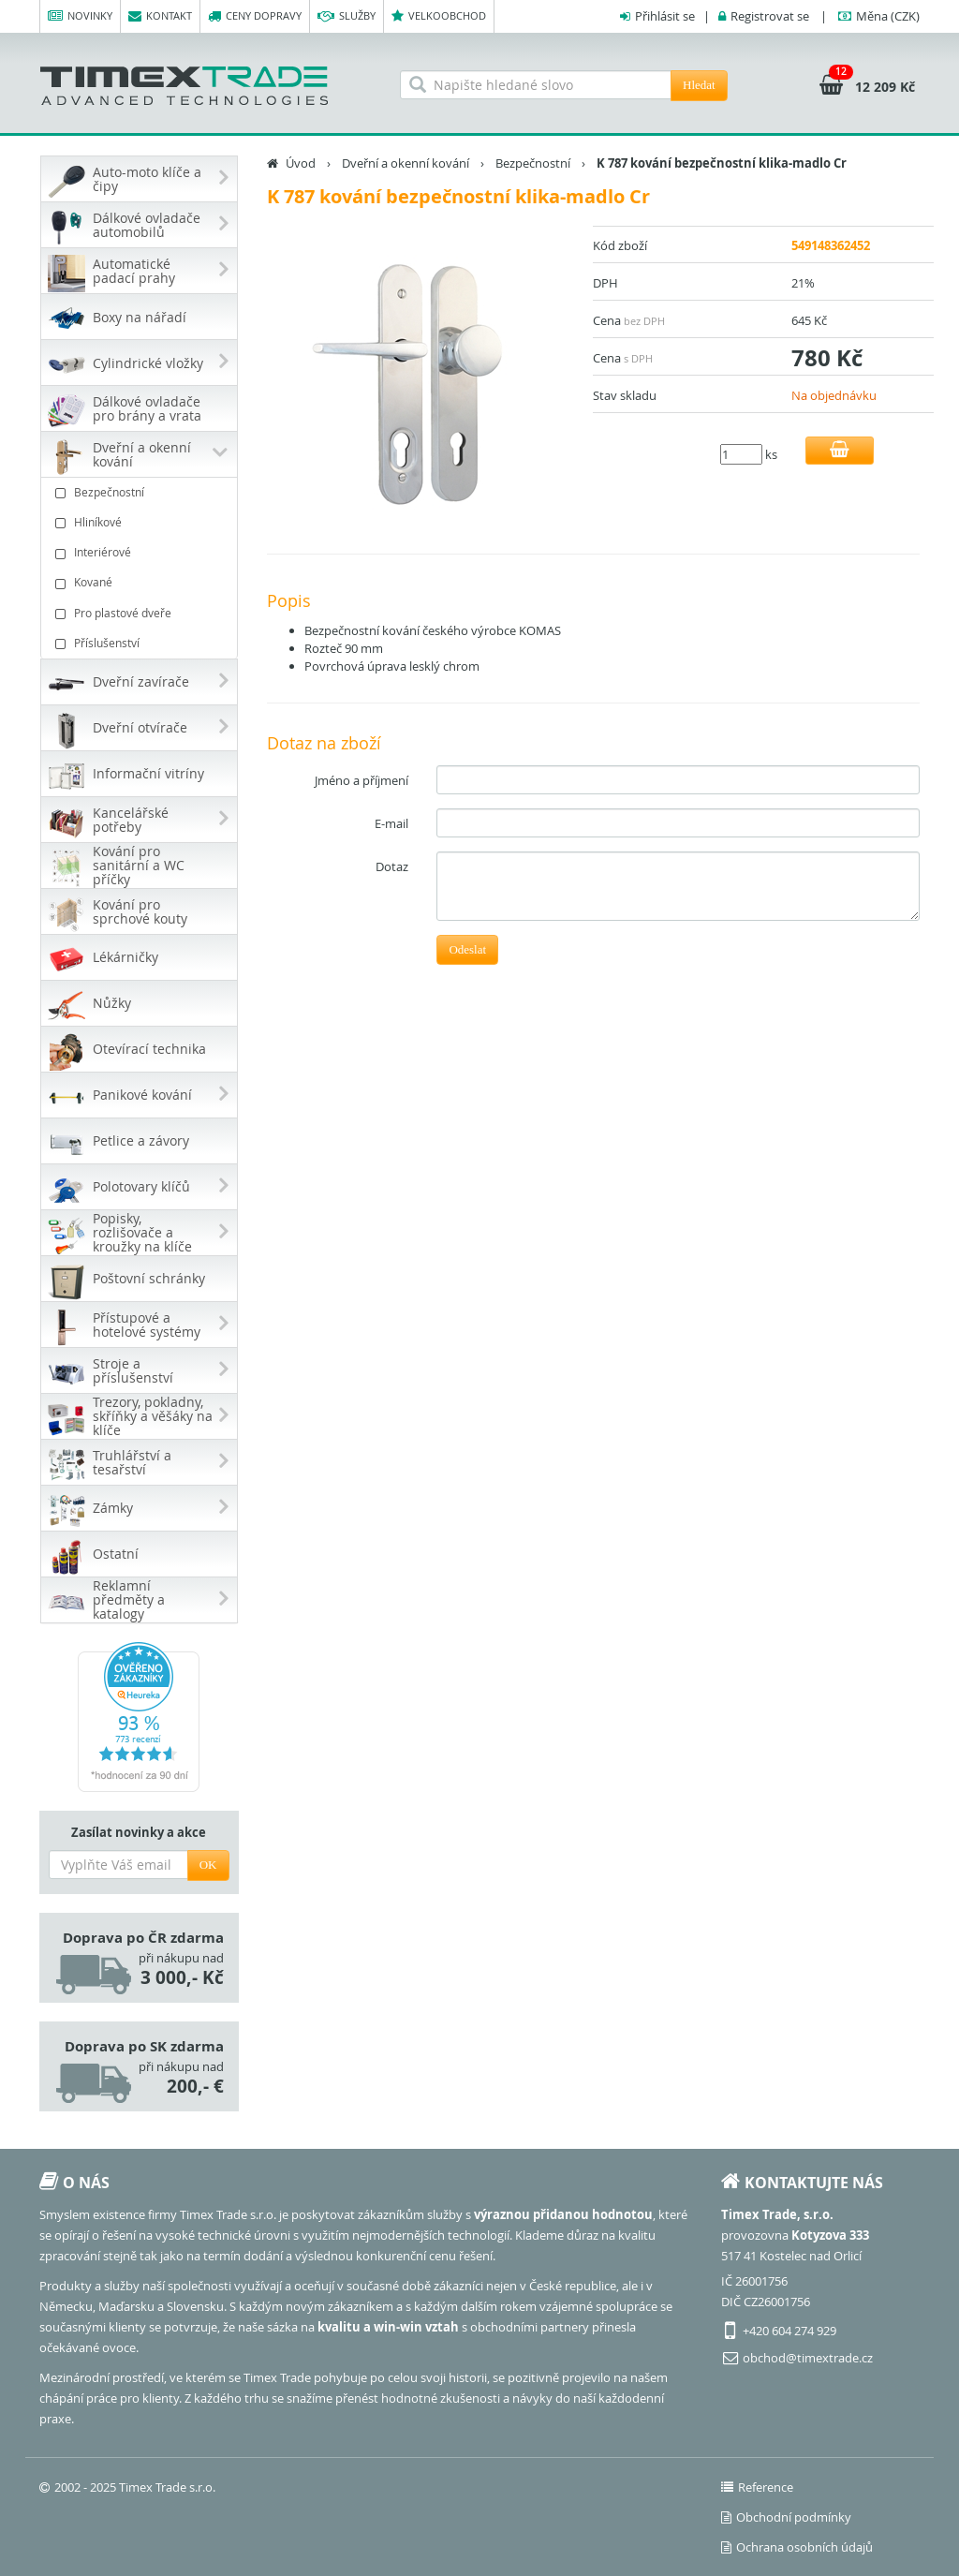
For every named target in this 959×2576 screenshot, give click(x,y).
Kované (141, 582)
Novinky (80, 16)
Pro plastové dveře (141, 613)
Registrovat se (769, 15)
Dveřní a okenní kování (405, 163)
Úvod (301, 163)
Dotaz (392, 866)
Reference (757, 2487)
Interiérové (141, 552)
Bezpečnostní (141, 492)
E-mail (391, 823)
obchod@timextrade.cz (808, 2357)
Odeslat (467, 949)
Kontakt (160, 16)
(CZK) (888, 15)
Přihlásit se (665, 15)
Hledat (699, 85)
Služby (346, 16)
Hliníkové (141, 522)
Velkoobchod (438, 16)
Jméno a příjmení (361, 780)
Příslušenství (141, 643)
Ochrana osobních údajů (797, 2547)
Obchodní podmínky (786, 2517)
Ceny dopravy (255, 16)
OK (208, 1865)
